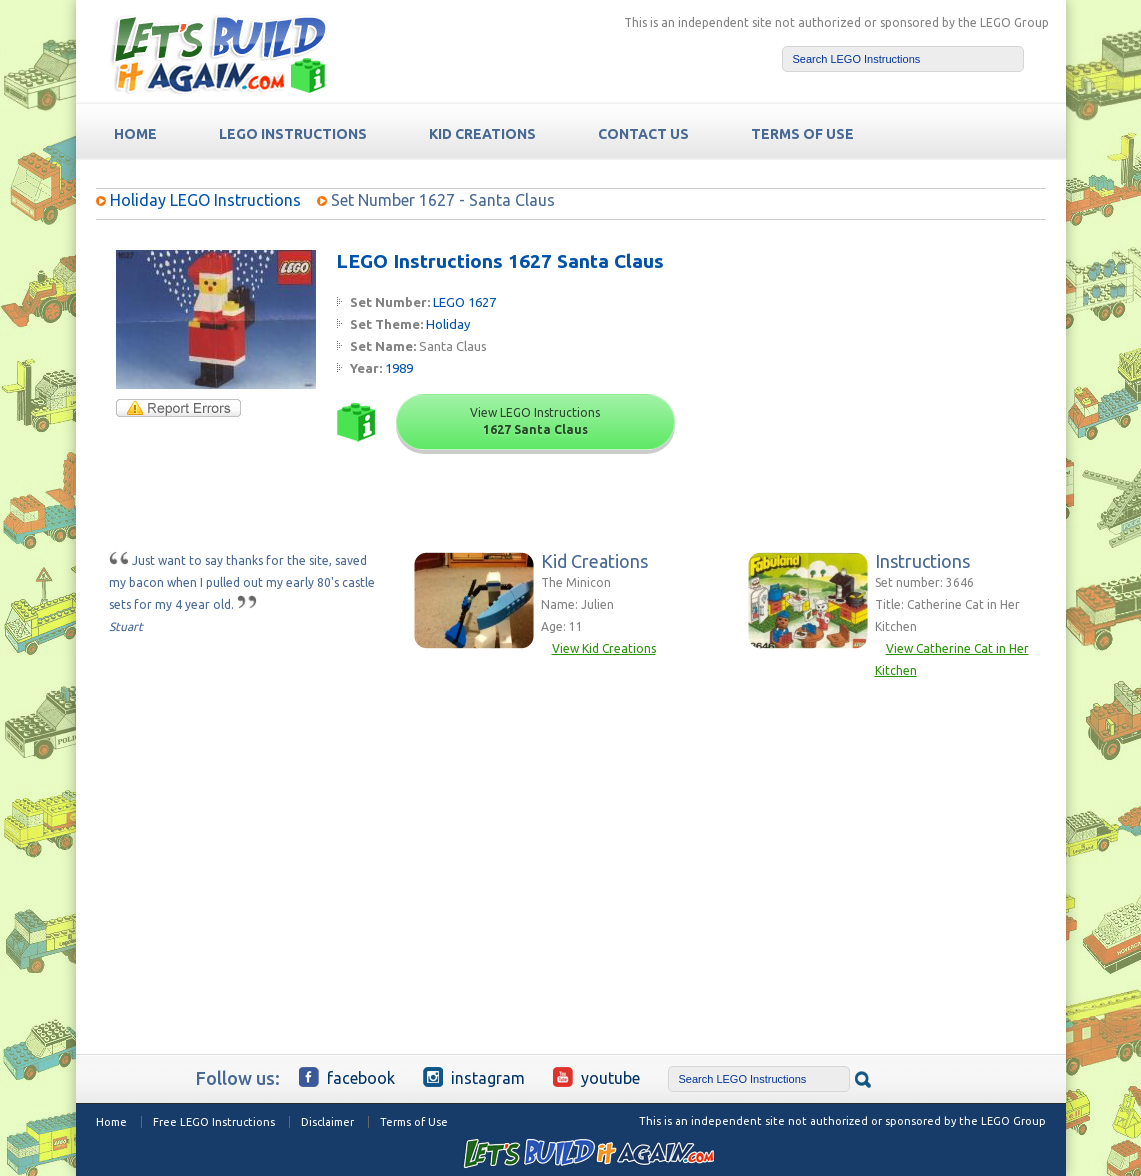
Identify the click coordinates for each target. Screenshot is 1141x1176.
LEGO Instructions (293, 134)
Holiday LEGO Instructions (205, 200)
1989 (399, 368)
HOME (135, 134)
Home (111, 1122)
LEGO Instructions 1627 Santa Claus (500, 261)
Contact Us (643, 134)
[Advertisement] (892, 375)
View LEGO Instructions (535, 421)
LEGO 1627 (464, 302)
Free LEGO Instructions (214, 1122)
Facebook (347, 1077)
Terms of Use (414, 1122)
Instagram (474, 1077)
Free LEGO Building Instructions (218, 53)
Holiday (448, 324)
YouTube (596, 1077)
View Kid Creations (604, 648)
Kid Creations (482, 134)
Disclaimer (327, 1122)
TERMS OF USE (802, 134)
